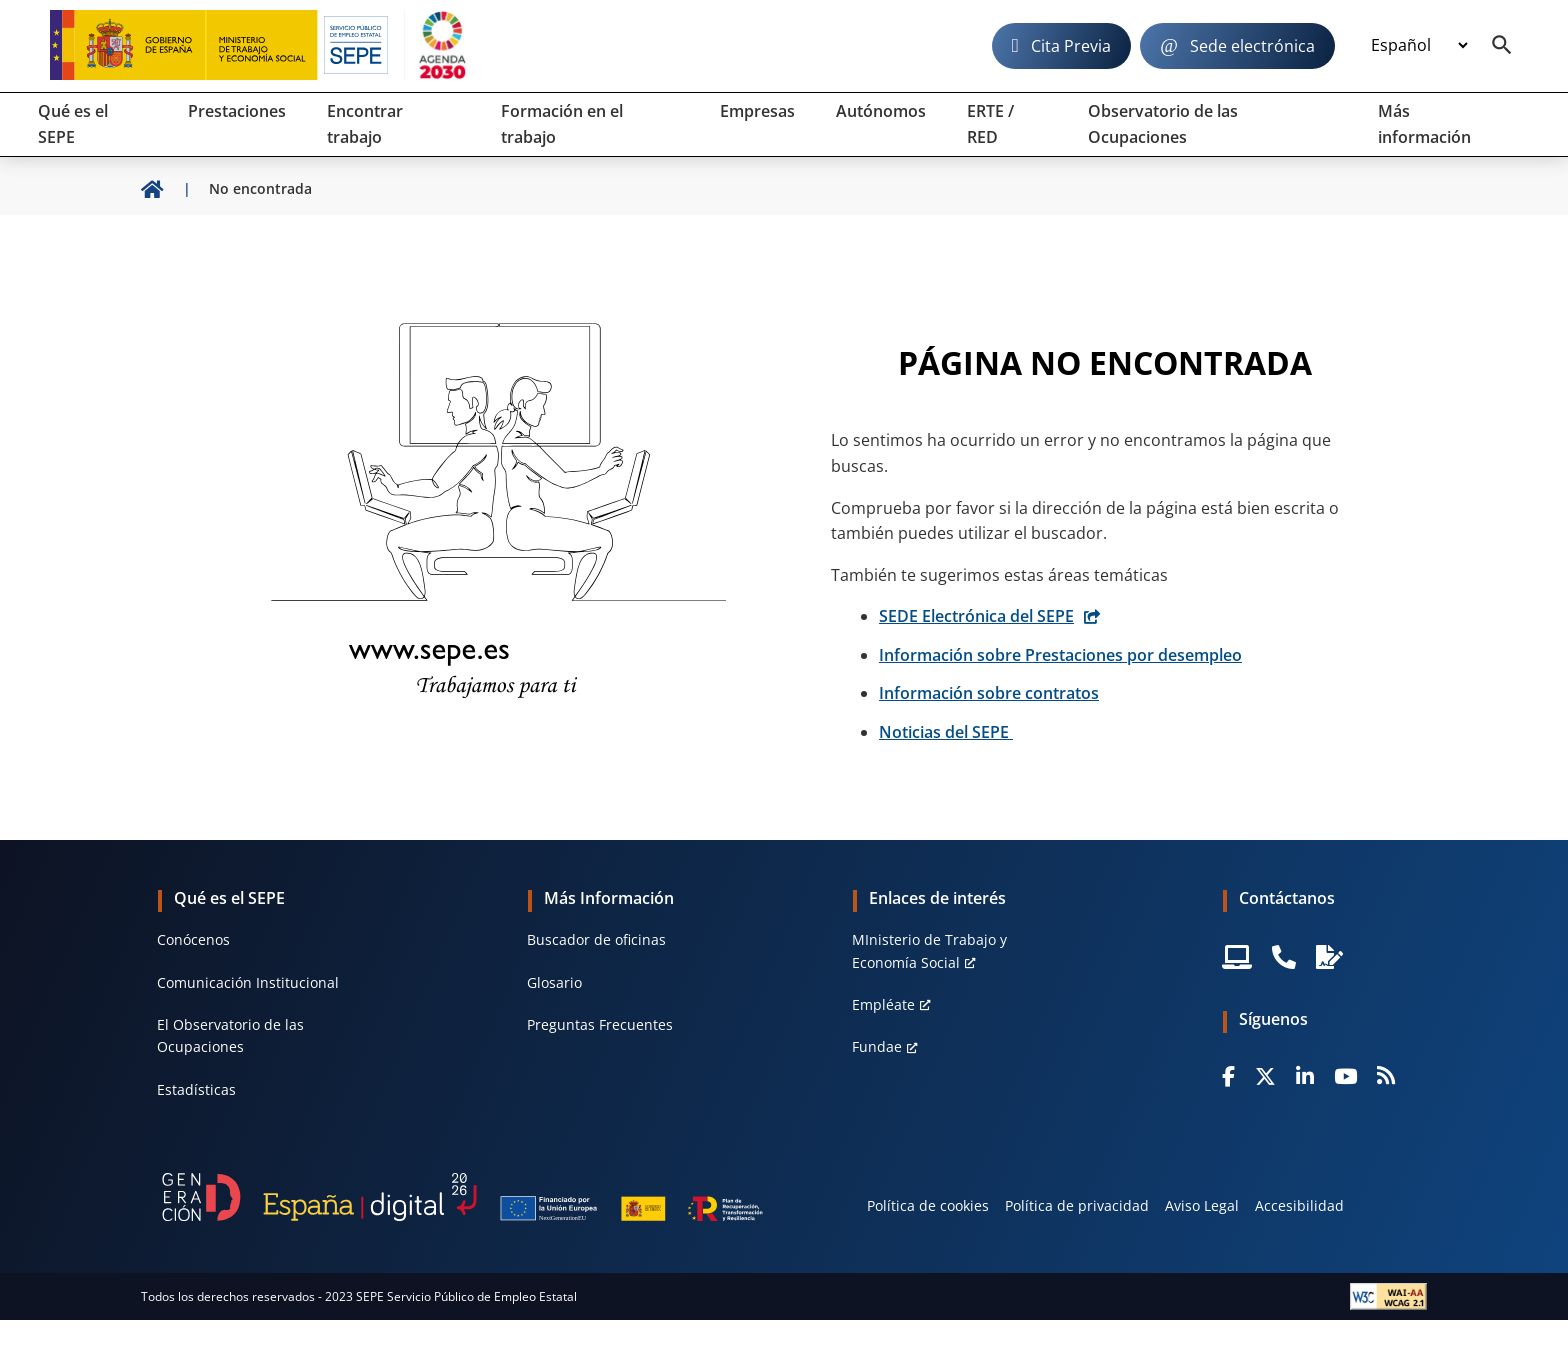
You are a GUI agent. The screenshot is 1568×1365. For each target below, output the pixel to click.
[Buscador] (1502, 46)
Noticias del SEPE (946, 732)
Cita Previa (1071, 46)
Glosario (554, 982)
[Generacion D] (462, 1197)
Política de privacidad (1077, 1205)
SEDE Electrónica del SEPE (976, 616)
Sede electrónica (1252, 46)
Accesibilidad (1299, 1205)
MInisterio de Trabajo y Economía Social (929, 950)
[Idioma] (1419, 46)
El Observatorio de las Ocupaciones (230, 1035)
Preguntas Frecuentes (600, 1024)
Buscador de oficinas (596, 939)
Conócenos (193, 939)
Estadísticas (196, 1089)
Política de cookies (928, 1205)
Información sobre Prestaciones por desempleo (1060, 655)
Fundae (877, 1046)
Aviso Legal (1202, 1205)
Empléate (883, 1004)
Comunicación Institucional (248, 982)
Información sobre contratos (989, 693)
